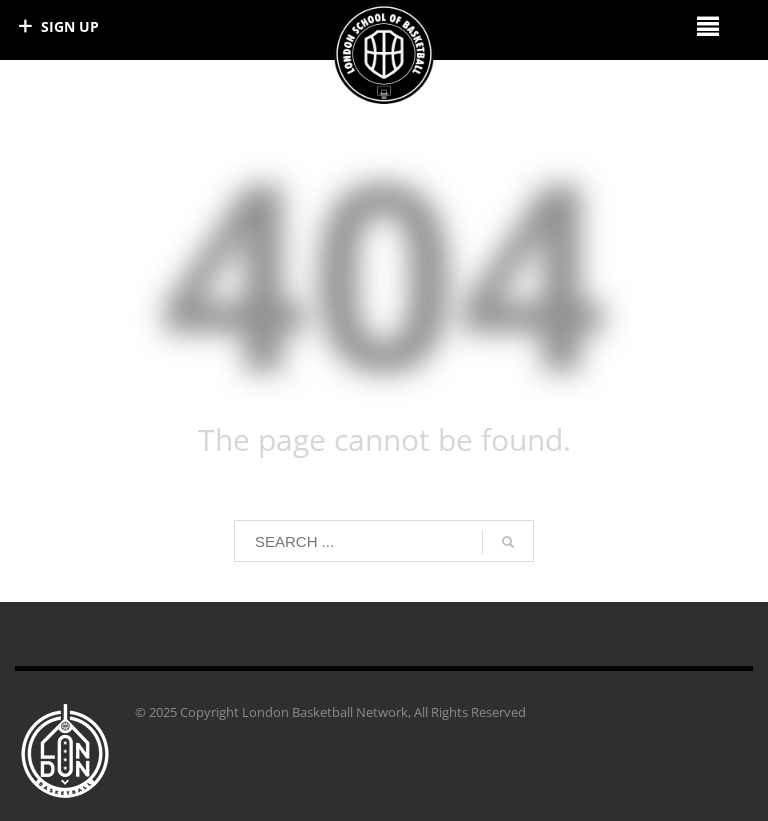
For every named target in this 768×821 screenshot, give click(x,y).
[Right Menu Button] (707, 25)
